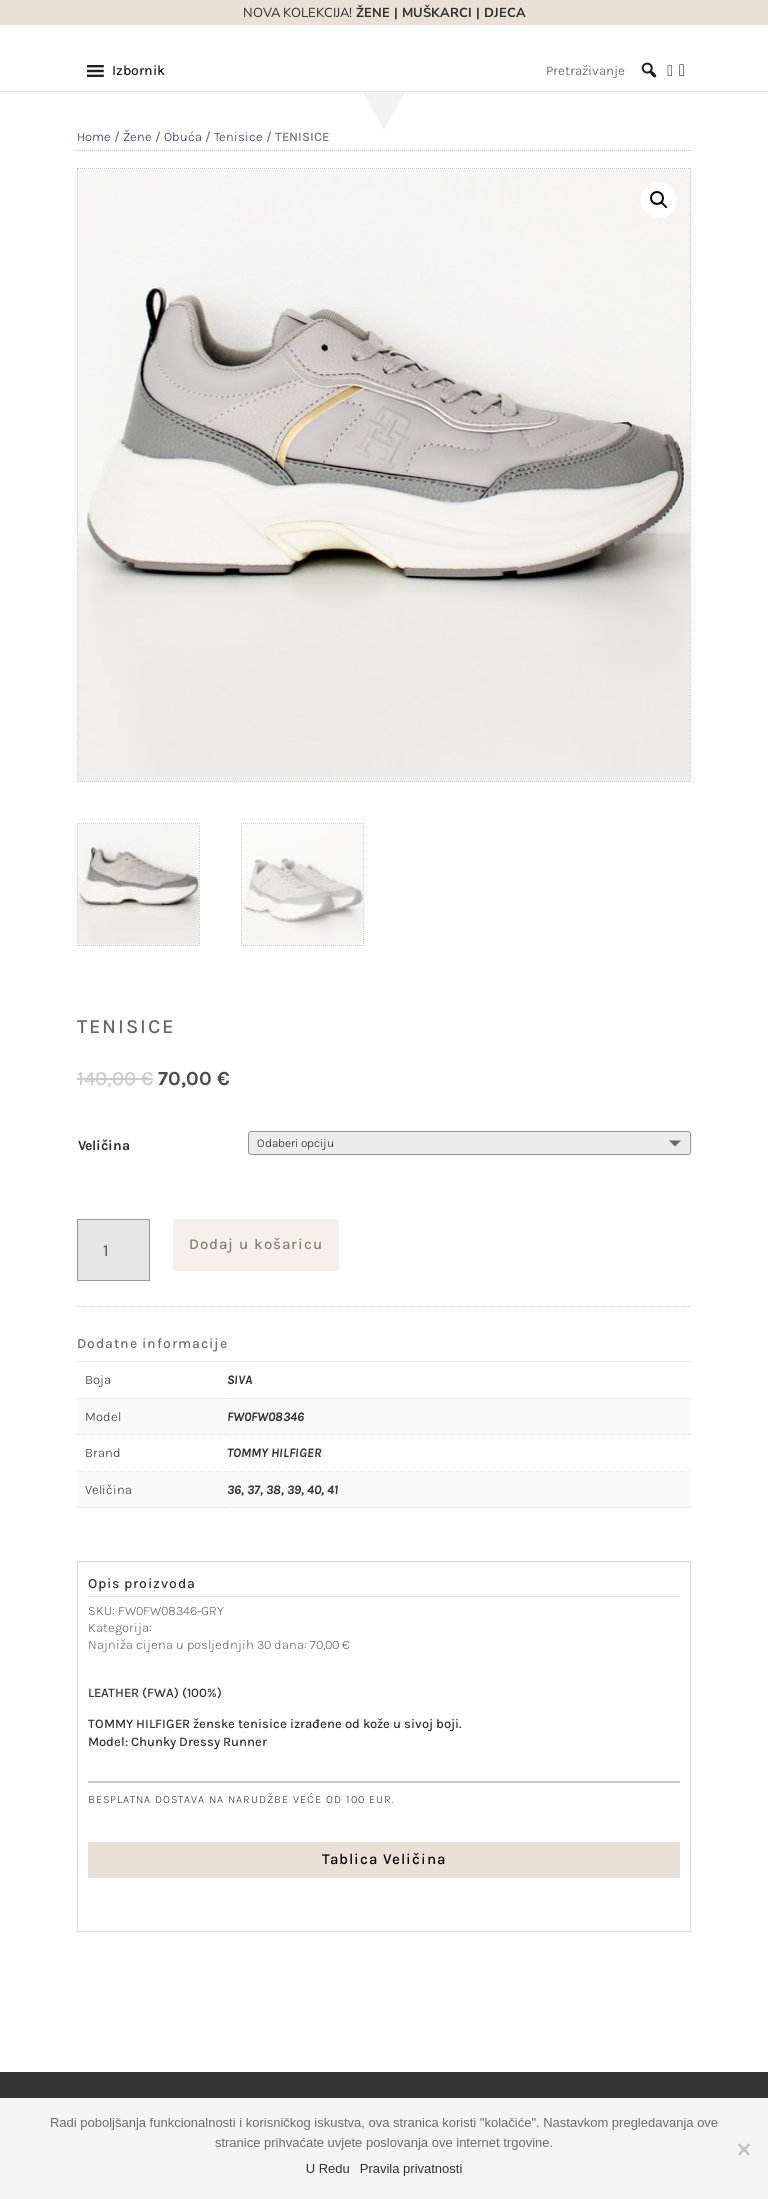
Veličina (104, 1145)
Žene (137, 136)
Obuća (183, 136)
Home (94, 136)
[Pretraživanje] (601, 70)
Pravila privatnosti (411, 2168)
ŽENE (371, 13)
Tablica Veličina (384, 1859)
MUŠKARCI (437, 13)
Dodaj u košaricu (256, 1244)
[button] (138, 71)
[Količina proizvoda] (113, 1250)
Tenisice (238, 136)
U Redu (328, 2168)
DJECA (505, 13)
